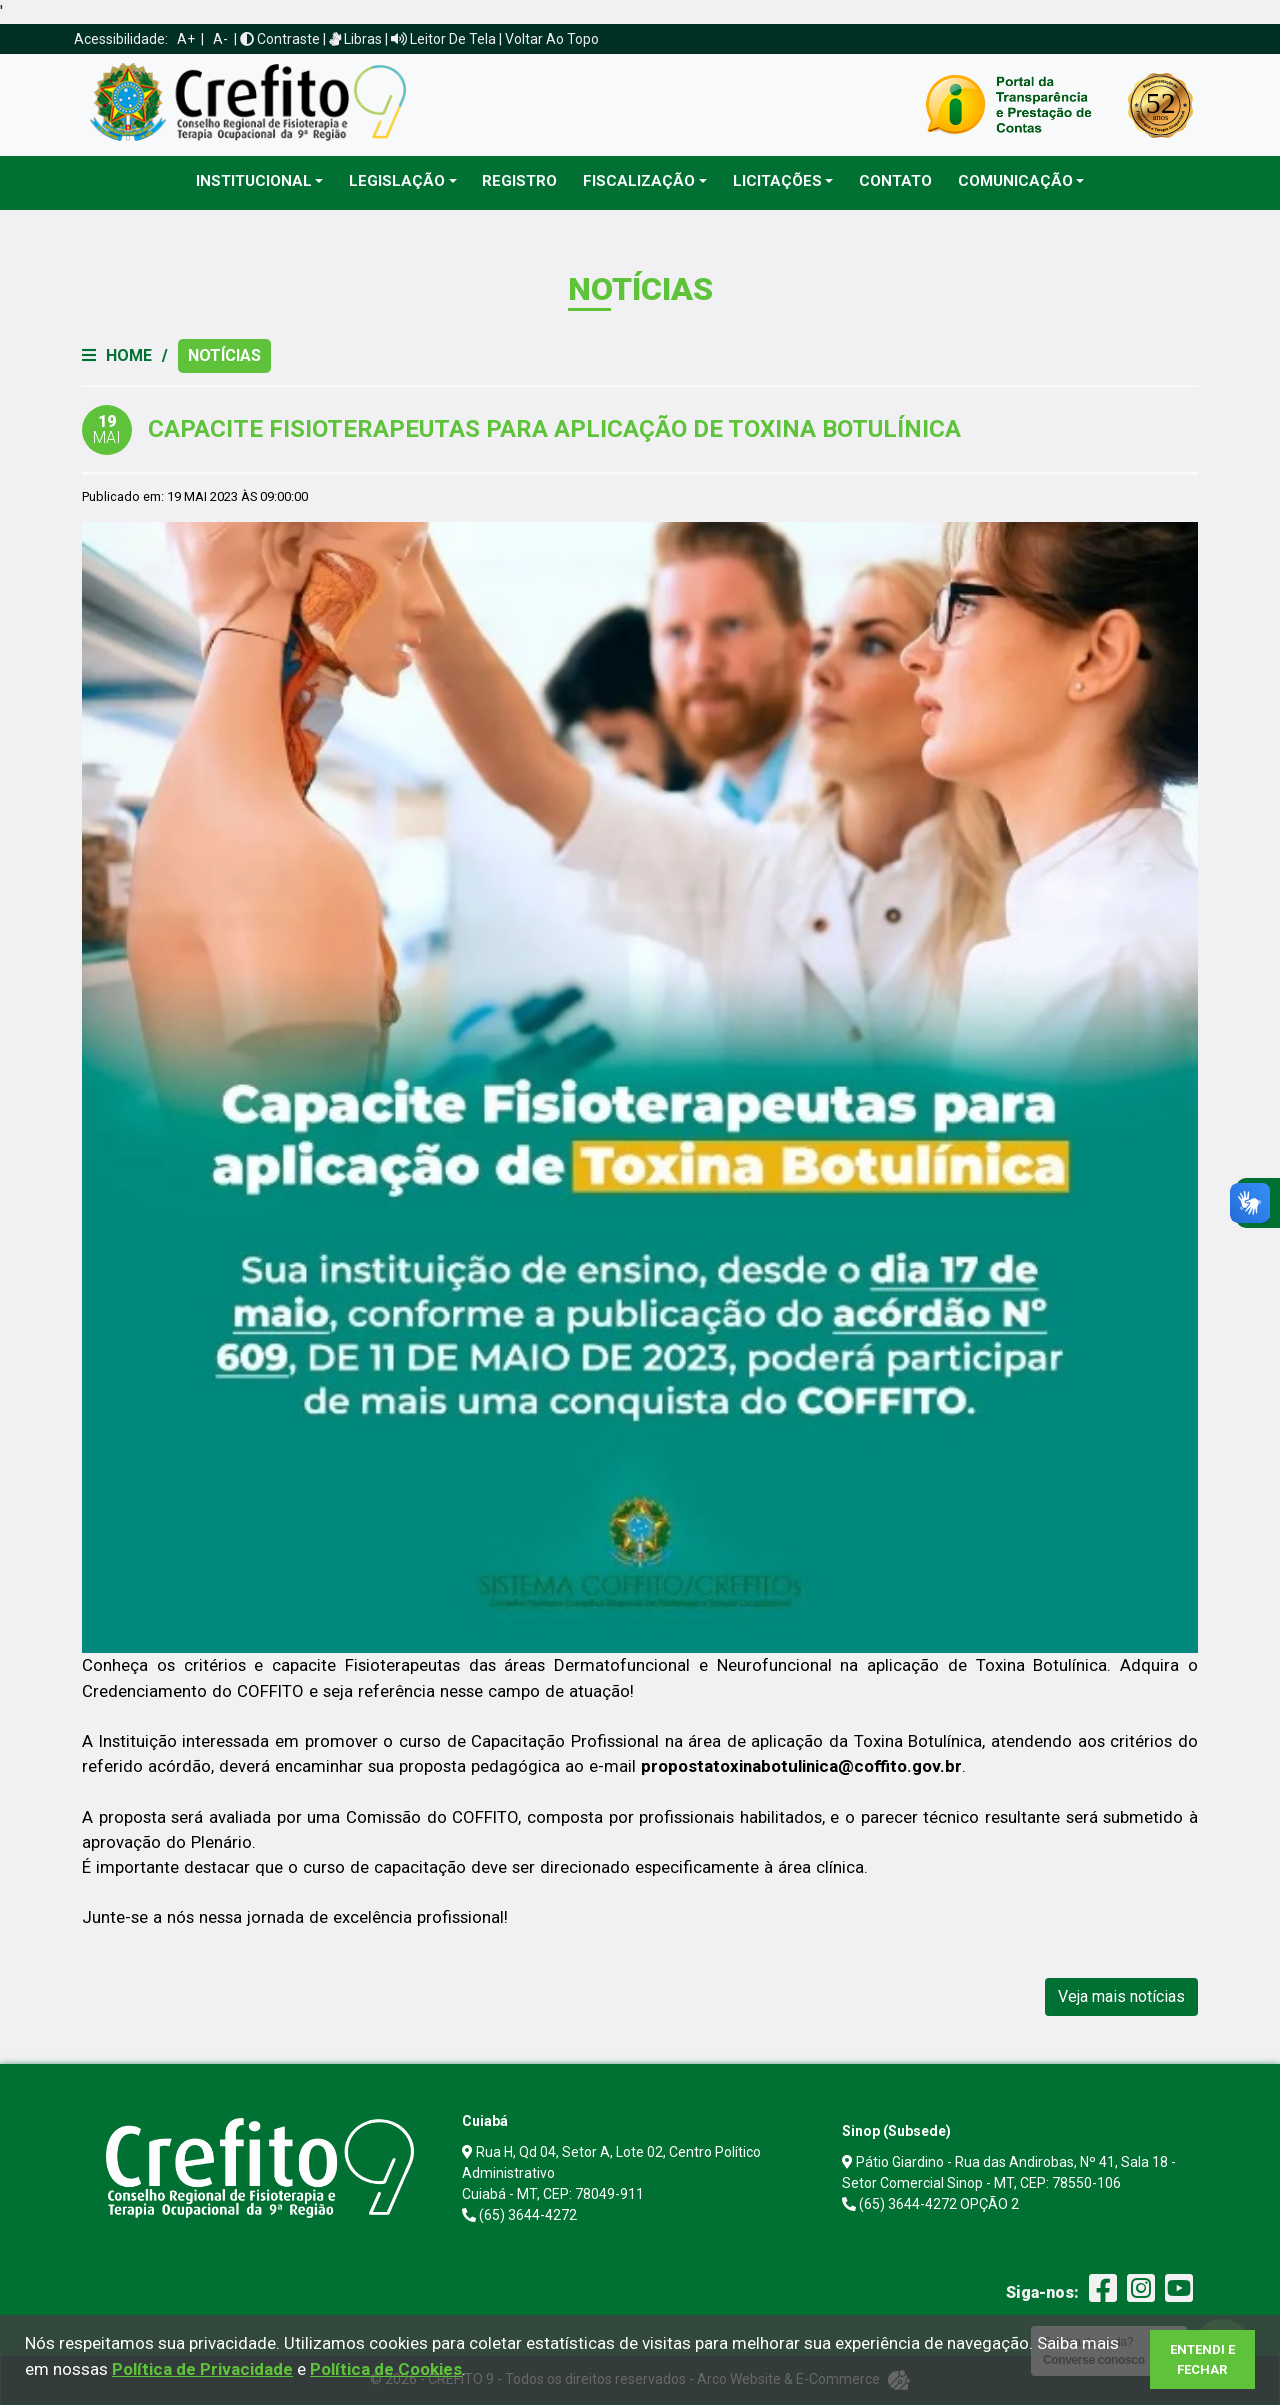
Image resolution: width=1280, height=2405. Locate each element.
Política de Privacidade (202, 2369)
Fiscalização (639, 181)
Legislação (397, 181)
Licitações (777, 181)
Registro (519, 181)
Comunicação (1015, 181)
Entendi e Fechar (1202, 2359)
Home (129, 355)
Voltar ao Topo (552, 39)
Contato (895, 181)
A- (220, 39)
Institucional (254, 181)
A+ (186, 39)
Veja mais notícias (1121, 1996)
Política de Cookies (386, 2369)
